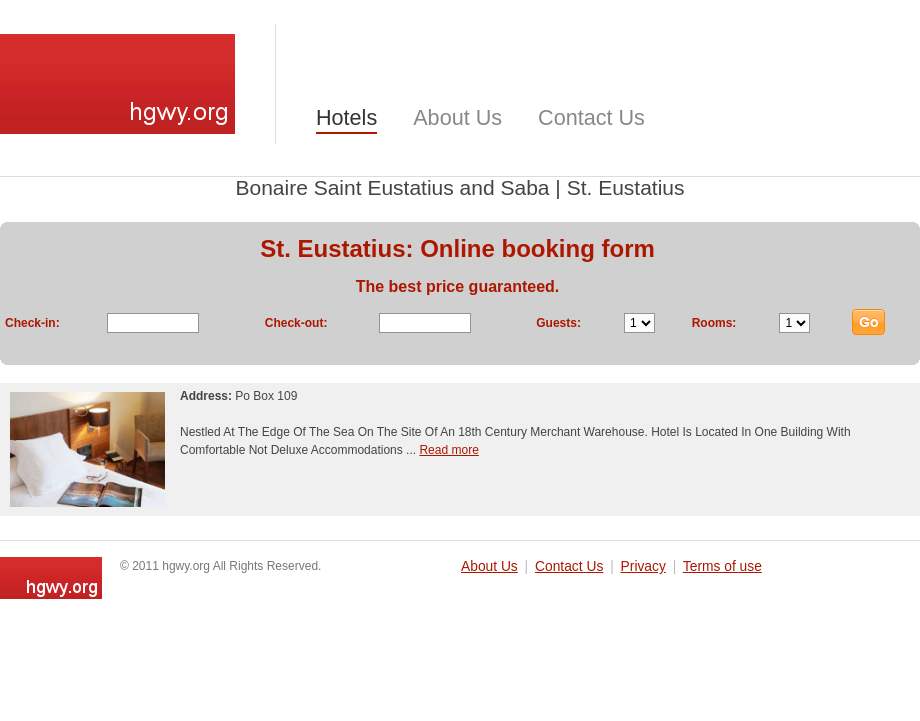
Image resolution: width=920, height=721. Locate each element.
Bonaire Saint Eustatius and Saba (392, 187)
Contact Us (591, 117)
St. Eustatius (626, 187)
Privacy (643, 566)
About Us (457, 117)
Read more (448, 450)
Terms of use (722, 566)
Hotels (346, 117)
